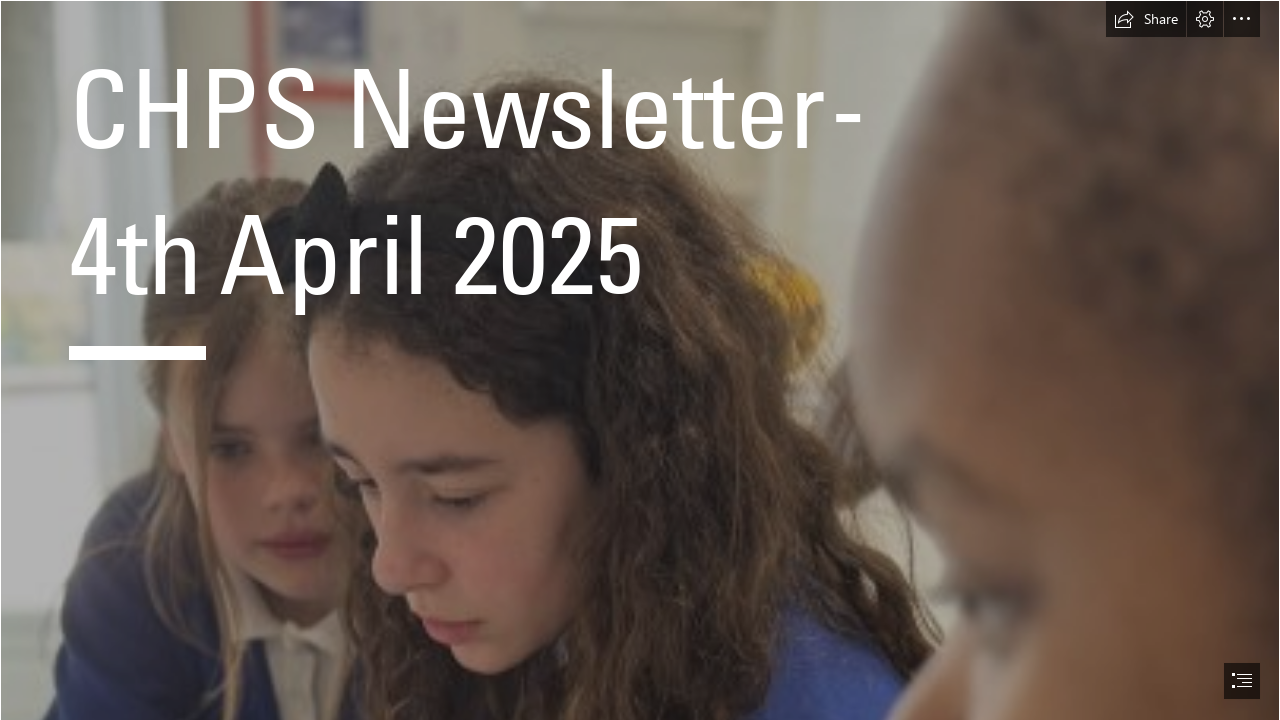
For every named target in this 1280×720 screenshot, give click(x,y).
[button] (1146, 19)
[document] (640, 360)
